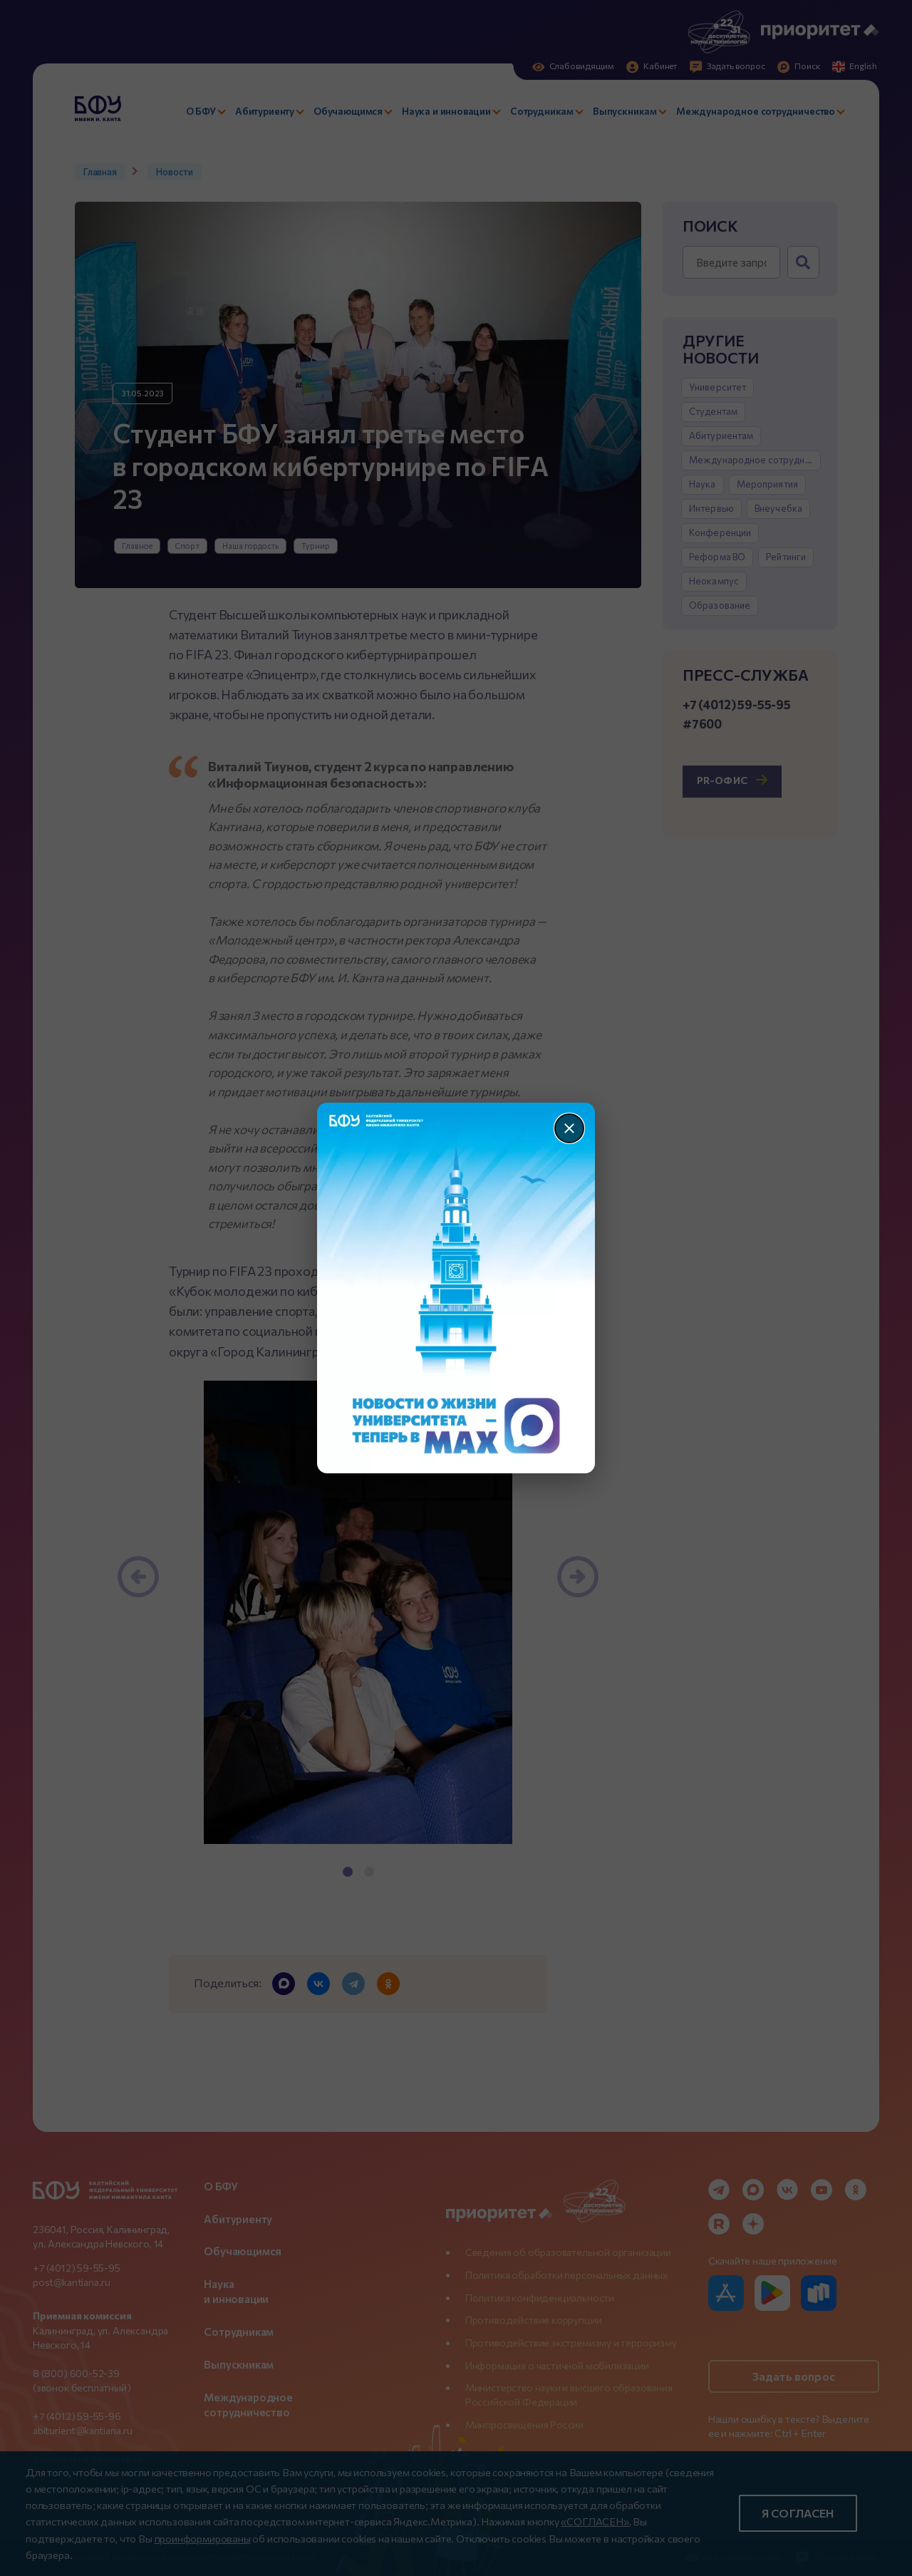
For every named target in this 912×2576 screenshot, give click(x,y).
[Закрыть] (569, 1128)
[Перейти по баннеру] (456, 1288)
